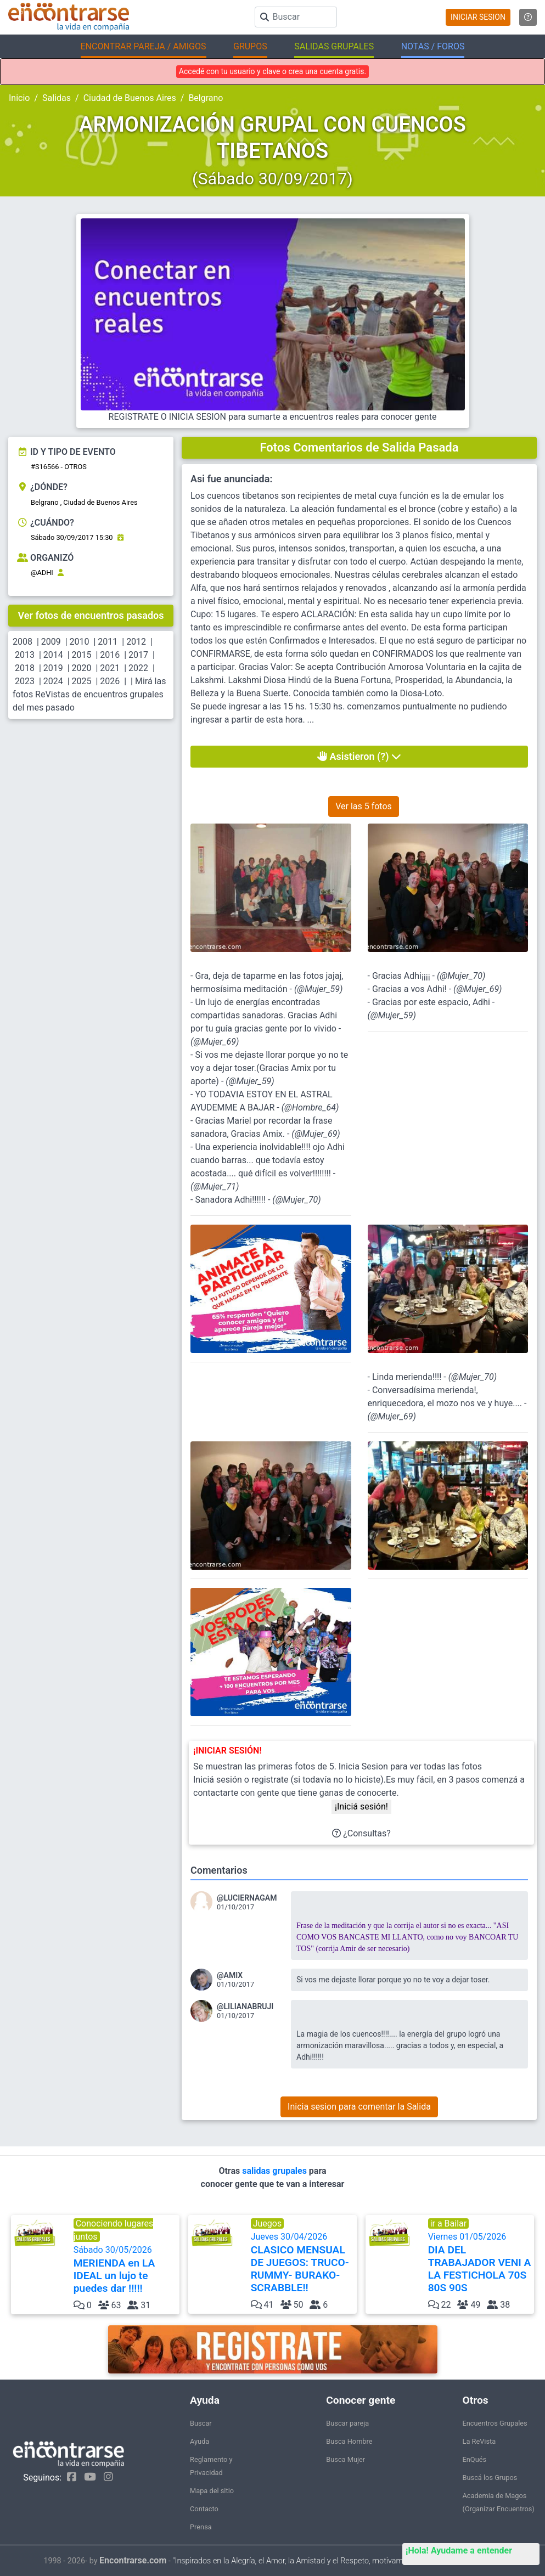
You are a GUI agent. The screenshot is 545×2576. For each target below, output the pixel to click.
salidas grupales (275, 2171)
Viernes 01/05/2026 (480, 2262)
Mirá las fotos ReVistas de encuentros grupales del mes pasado (89, 694)
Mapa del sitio (212, 2491)
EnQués (475, 2459)
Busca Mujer (345, 2459)
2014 (53, 655)
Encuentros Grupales (495, 2423)
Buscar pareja (347, 2423)
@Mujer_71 (214, 1186)
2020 (82, 668)
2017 (138, 655)
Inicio (19, 98)
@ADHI (42, 572)
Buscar (201, 2423)
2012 (136, 641)
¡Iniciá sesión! (361, 1806)
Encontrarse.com (132, 2560)
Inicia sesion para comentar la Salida (359, 2106)
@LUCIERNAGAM (247, 1898)
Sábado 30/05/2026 (125, 2270)
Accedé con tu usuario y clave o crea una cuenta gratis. (272, 71)
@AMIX (230, 1975)
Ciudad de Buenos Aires (129, 98)
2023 (25, 681)
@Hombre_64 (310, 1107)
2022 (138, 668)
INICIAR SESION (478, 17)
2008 (22, 641)
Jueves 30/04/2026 (303, 2262)
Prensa (201, 2527)
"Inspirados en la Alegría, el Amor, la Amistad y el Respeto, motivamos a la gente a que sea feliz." (336, 2561)
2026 (110, 681)
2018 (25, 668)
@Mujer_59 (318, 989)
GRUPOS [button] (250, 46)
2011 (107, 641)
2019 (53, 668)
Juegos (267, 2223)
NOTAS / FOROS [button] (433, 46)
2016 (110, 655)
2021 (110, 668)
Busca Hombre (349, 2441)
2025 (82, 681)
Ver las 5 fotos (363, 806)
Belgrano (205, 98)
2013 (25, 655)
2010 (79, 641)
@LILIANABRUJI (245, 2006)
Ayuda (199, 2441)
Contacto (204, 2509)
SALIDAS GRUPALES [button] (334, 46)
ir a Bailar (448, 2223)
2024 (53, 681)
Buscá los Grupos (490, 2477)
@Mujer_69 (214, 1041)
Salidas (56, 98)
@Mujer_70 (297, 1199)
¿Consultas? (361, 1833)
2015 (82, 655)
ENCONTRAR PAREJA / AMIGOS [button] (143, 46)
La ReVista (479, 2441)
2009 (51, 641)
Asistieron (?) (359, 756)
